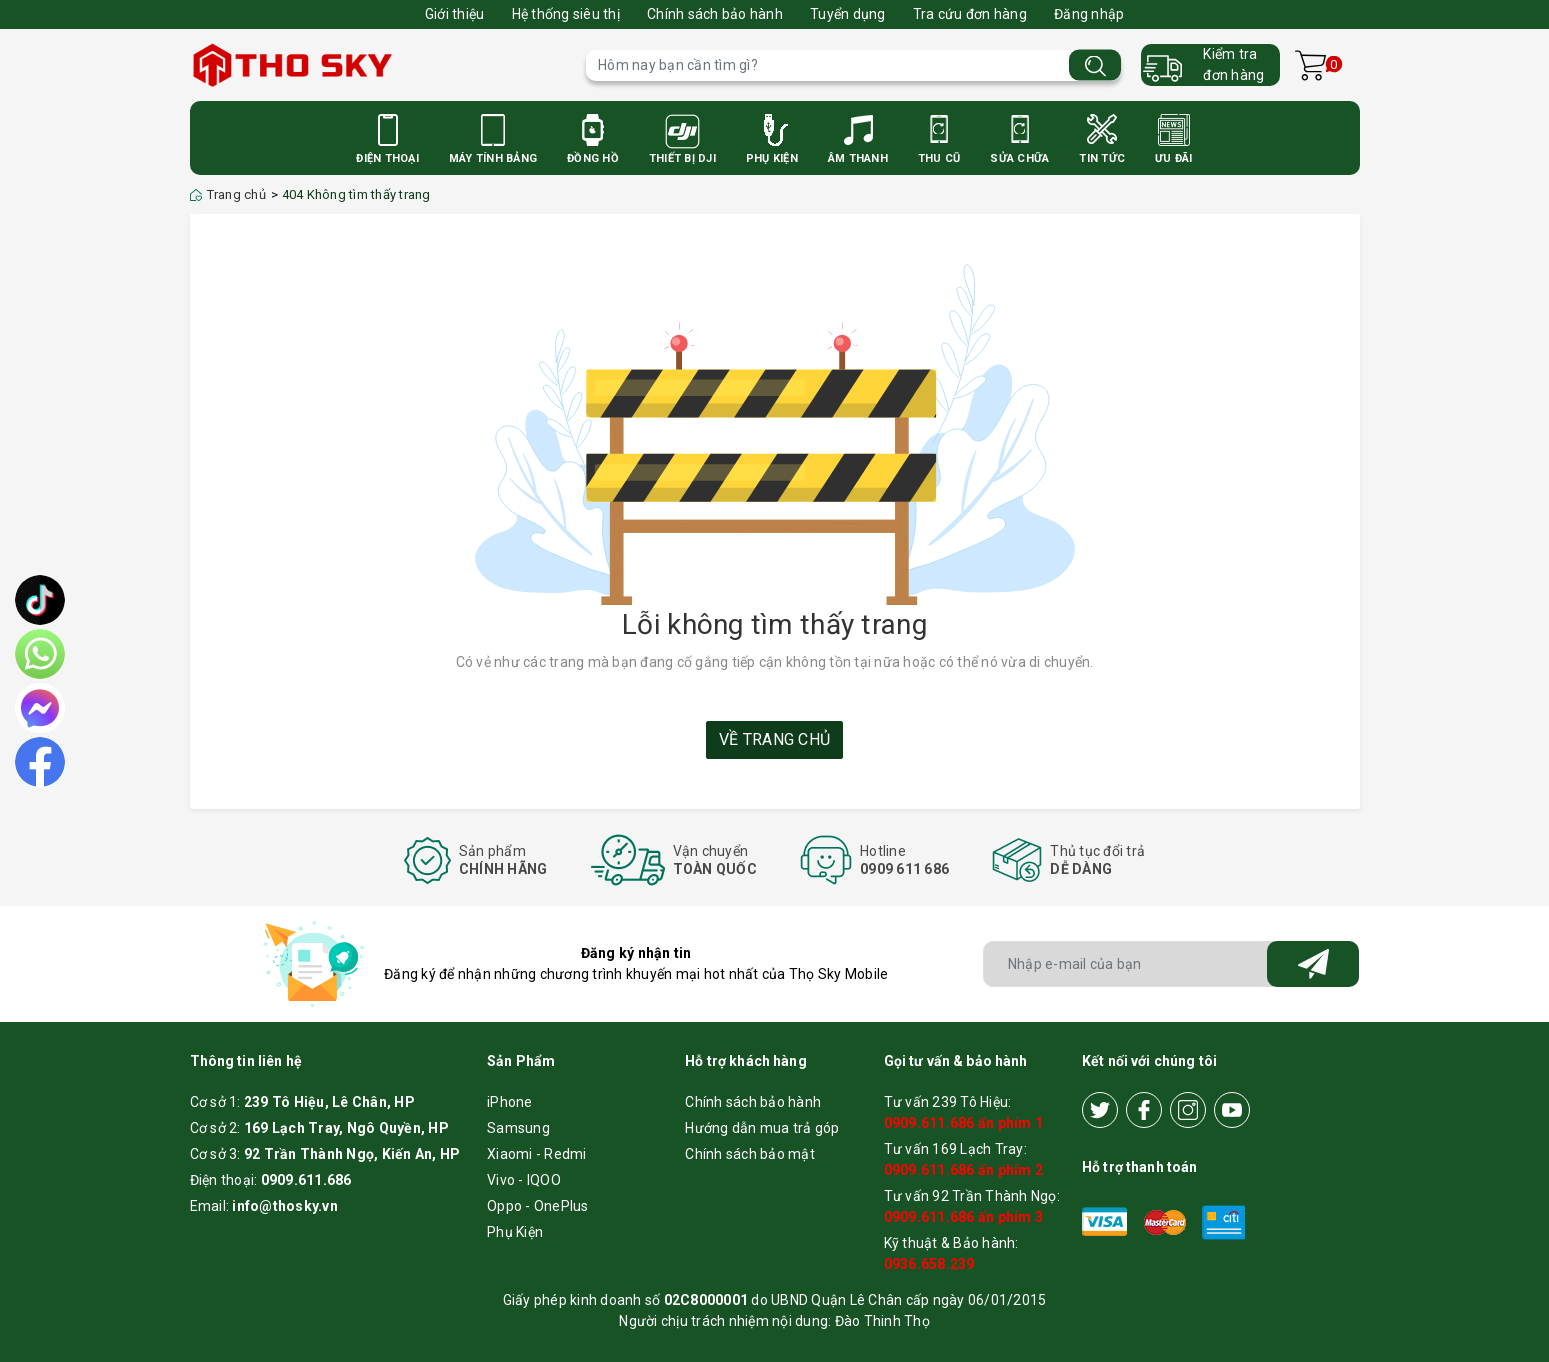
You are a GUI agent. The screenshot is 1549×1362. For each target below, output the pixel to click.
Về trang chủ (774, 739)
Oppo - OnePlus (538, 1206)
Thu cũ (939, 158)
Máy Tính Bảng (493, 158)
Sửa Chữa (1019, 158)
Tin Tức (1102, 158)
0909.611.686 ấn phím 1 (964, 1123)
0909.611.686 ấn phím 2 (964, 1170)
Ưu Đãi (1174, 158)
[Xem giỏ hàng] (1310, 65)
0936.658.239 (929, 1264)
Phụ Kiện (772, 158)
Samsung (518, 1128)
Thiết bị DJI (682, 158)
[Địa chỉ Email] (1171, 964)
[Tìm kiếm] (1095, 65)
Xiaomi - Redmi (537, 1154)
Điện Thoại (387, 158)
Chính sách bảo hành (715, 14)
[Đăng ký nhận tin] (1313, 964)
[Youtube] (1232, 1110)
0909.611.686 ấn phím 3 (964, 1217)
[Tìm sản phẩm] (853, 65)
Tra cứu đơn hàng (970, 14)
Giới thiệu (455, 14)
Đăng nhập (1089, 14)
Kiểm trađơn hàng (1233, 64)
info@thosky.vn (285, 1206)
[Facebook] (1144, 1110)
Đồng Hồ (593, 158)
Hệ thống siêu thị (566, 14)
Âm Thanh (858, 158)
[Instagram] (1188, 1110)
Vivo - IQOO (524, 1180)
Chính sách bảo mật (750, 1154)
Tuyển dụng (848, 14)
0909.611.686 (306, 1180)
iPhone (510, 1102)
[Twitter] (1100, 1110)
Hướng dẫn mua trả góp (762, 1128)
